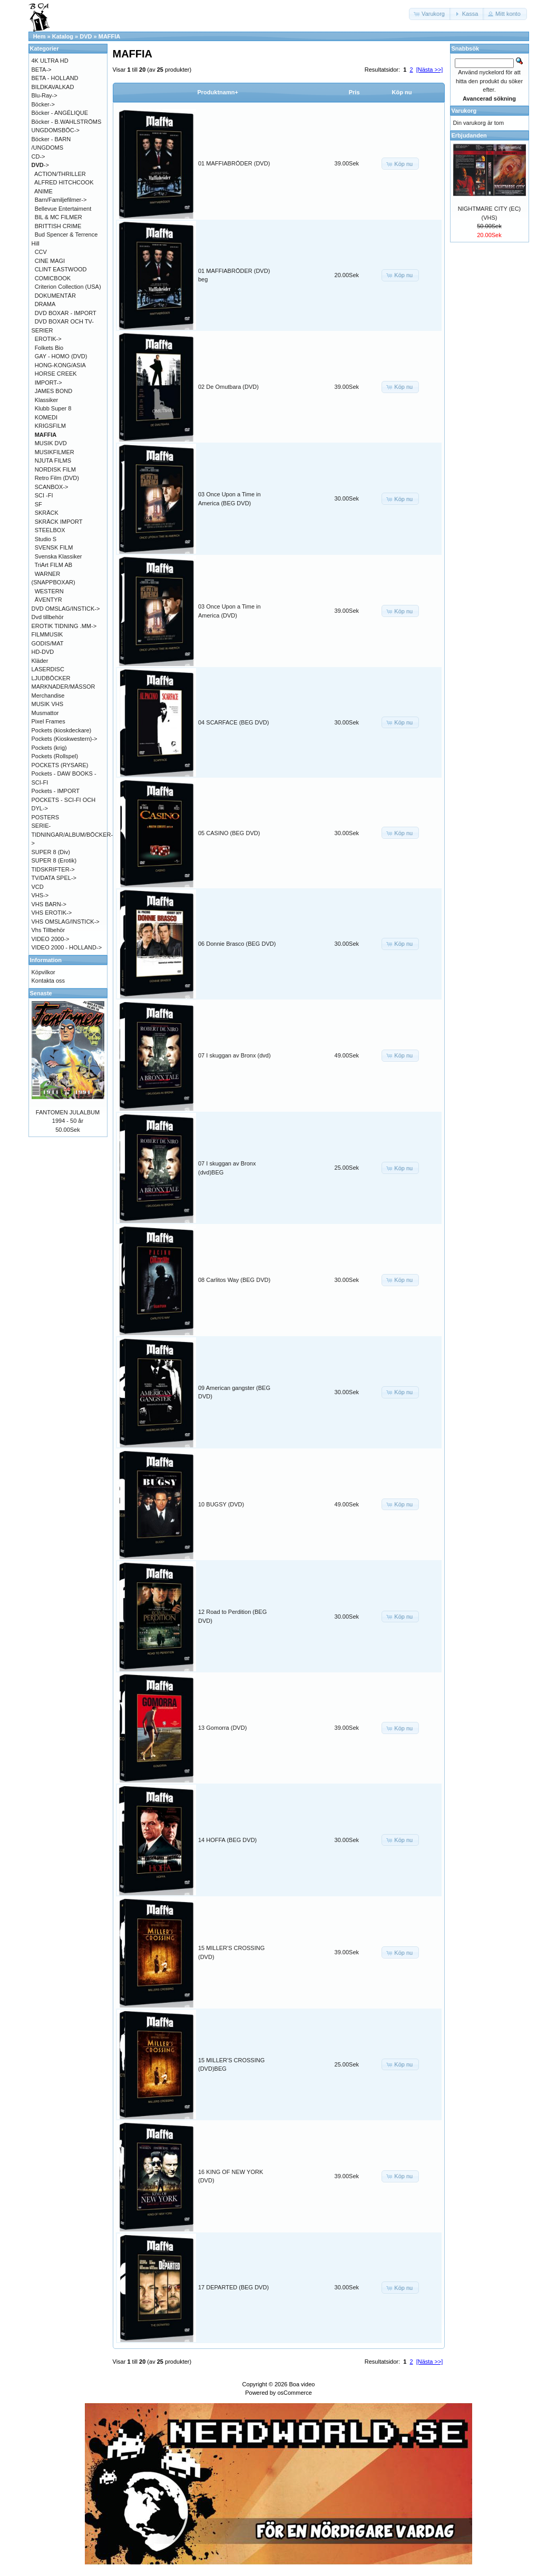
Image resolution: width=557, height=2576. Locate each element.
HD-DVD (43, 652)
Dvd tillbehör (48, 617)
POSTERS (46, 817)
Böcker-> (43, 104)
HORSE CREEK (56, 373)
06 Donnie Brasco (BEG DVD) (237, 944)
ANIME (43, 191)
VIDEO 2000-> (51, 939)
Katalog (62, 36)
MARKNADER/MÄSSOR (63, 686)
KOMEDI (46, 417)
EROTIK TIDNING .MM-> (64, 626)
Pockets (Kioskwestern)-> (64, 739)
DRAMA (45, 304)
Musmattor (45, 713)
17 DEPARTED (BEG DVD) (233, 2287)
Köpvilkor (43, 972)
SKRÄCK (46, 513)
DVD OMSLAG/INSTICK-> (66, 608)
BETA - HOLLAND (55, 78)
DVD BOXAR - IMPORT (65, 313)
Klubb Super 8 (53, 408)
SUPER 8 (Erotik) (54, 860)
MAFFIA (110, 36)
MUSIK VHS (48, 704)
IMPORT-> (48, 382)
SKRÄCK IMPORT (59, 521)
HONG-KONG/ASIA (60, 365)
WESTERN (49, 591)
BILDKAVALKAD (53, 87)
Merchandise (48, 695)
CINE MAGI (50, 261)
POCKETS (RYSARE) (60, 765)
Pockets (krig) (49, 748)
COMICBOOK (53, 278)
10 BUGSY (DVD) (221, 1504)
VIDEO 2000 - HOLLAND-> (67, 947)
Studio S (46, 539)
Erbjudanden (469, 135)
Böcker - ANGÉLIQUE (60, 113)
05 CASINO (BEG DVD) (229, 833)
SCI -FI (44, 495)
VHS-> (40, 895)
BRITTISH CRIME (58, 226)
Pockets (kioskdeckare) (62, 730)
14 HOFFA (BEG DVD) (227, 1840)
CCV (41, 252)
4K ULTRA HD (50, 60)
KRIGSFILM (50, 426)
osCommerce (294, 2392)
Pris (354, 92)
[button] (430, 14)
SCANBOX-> (52, 487)
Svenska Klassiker (58, 556)
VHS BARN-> (49, 904)
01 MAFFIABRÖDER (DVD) (234, 163)
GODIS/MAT (48, 643)
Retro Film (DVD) (57, 478)
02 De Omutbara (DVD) (228, 387)
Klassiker (46, 400)
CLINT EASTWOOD (61, 269)
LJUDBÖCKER (51, 678)
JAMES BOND (54, 391)
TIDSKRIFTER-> (53, 869)
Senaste (41, 993)
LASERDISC (48, 669)
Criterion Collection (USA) (68, 286)
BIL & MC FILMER (58, 217)
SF (38, 504)
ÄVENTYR (48, 599)
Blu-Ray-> (44, 95)
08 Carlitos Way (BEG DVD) (234, 1280)
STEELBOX (50, 530)
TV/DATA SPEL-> (54, 878)
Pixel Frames (48, 721)
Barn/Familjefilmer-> (61, 200)
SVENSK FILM (54, 547)
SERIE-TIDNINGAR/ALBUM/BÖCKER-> (72, 834)
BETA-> (42, 69)
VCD (38, 887)
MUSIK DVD (51, 443)
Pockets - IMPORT (56, 791)
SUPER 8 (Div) (51, 852)
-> (40, 165)
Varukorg (464, 110)
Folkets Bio (49, 348)
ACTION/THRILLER (60, 174)
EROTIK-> (48, 339)
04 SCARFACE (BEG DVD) (233, 722)
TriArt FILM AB (53, 565)
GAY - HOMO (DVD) (61, 356)
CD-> (38, 156)
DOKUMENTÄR (55, 295)
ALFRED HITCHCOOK (63, 182)
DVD (86, 36)
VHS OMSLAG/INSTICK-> (66, 921)
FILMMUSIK (47, 634)
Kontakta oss (48, 980)
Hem (39, 36)
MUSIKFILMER (54, 452)
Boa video (302, 2384)
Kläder (40, 661)
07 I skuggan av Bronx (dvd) (234, 1055)
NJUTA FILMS (53, 460)
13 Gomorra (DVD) (222, 1728)
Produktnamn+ (218, 92)
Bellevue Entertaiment (63, 208)
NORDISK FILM (55, 469)
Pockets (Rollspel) (55, 756)
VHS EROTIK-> (52, 912)
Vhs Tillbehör (48, 930)
